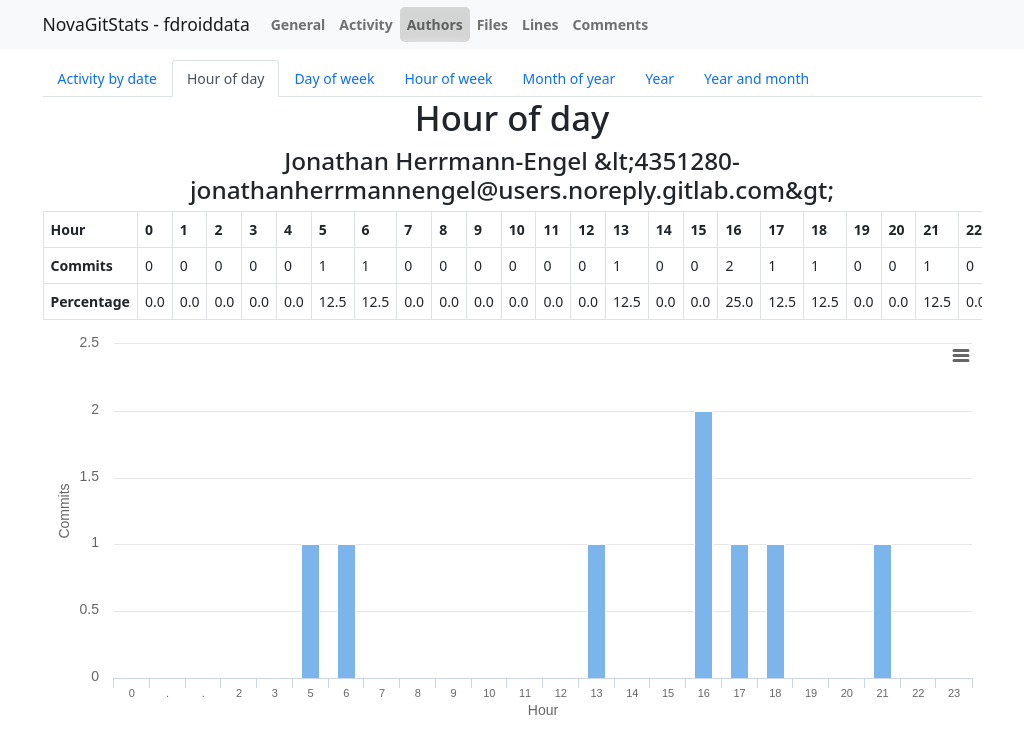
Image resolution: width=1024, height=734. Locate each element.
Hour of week (448, 78)
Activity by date (107, 78)
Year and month (756, 78)
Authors (435, 24)
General (298, 24)
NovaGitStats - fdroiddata (146, 24)
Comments (611, 24)
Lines (540, 24)
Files (492, 24)
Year (659, 78)
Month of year (569, 78)
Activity (365, 24)
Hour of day (225, 78)
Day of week (334, 78)
